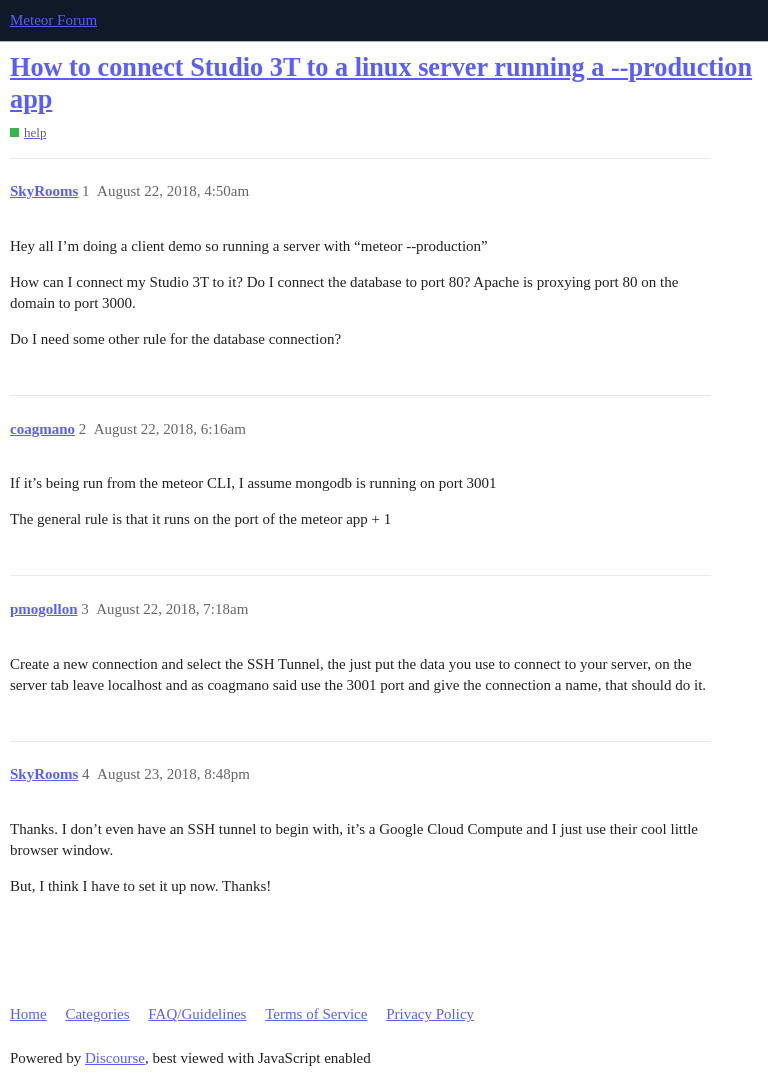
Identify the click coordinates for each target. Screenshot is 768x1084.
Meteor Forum (53, 20)
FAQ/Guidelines (197, 1014)
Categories (97, 1014)
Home (28, 1014)
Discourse (115, 1058)
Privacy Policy (430, 1014)
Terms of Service (316, 1014)
